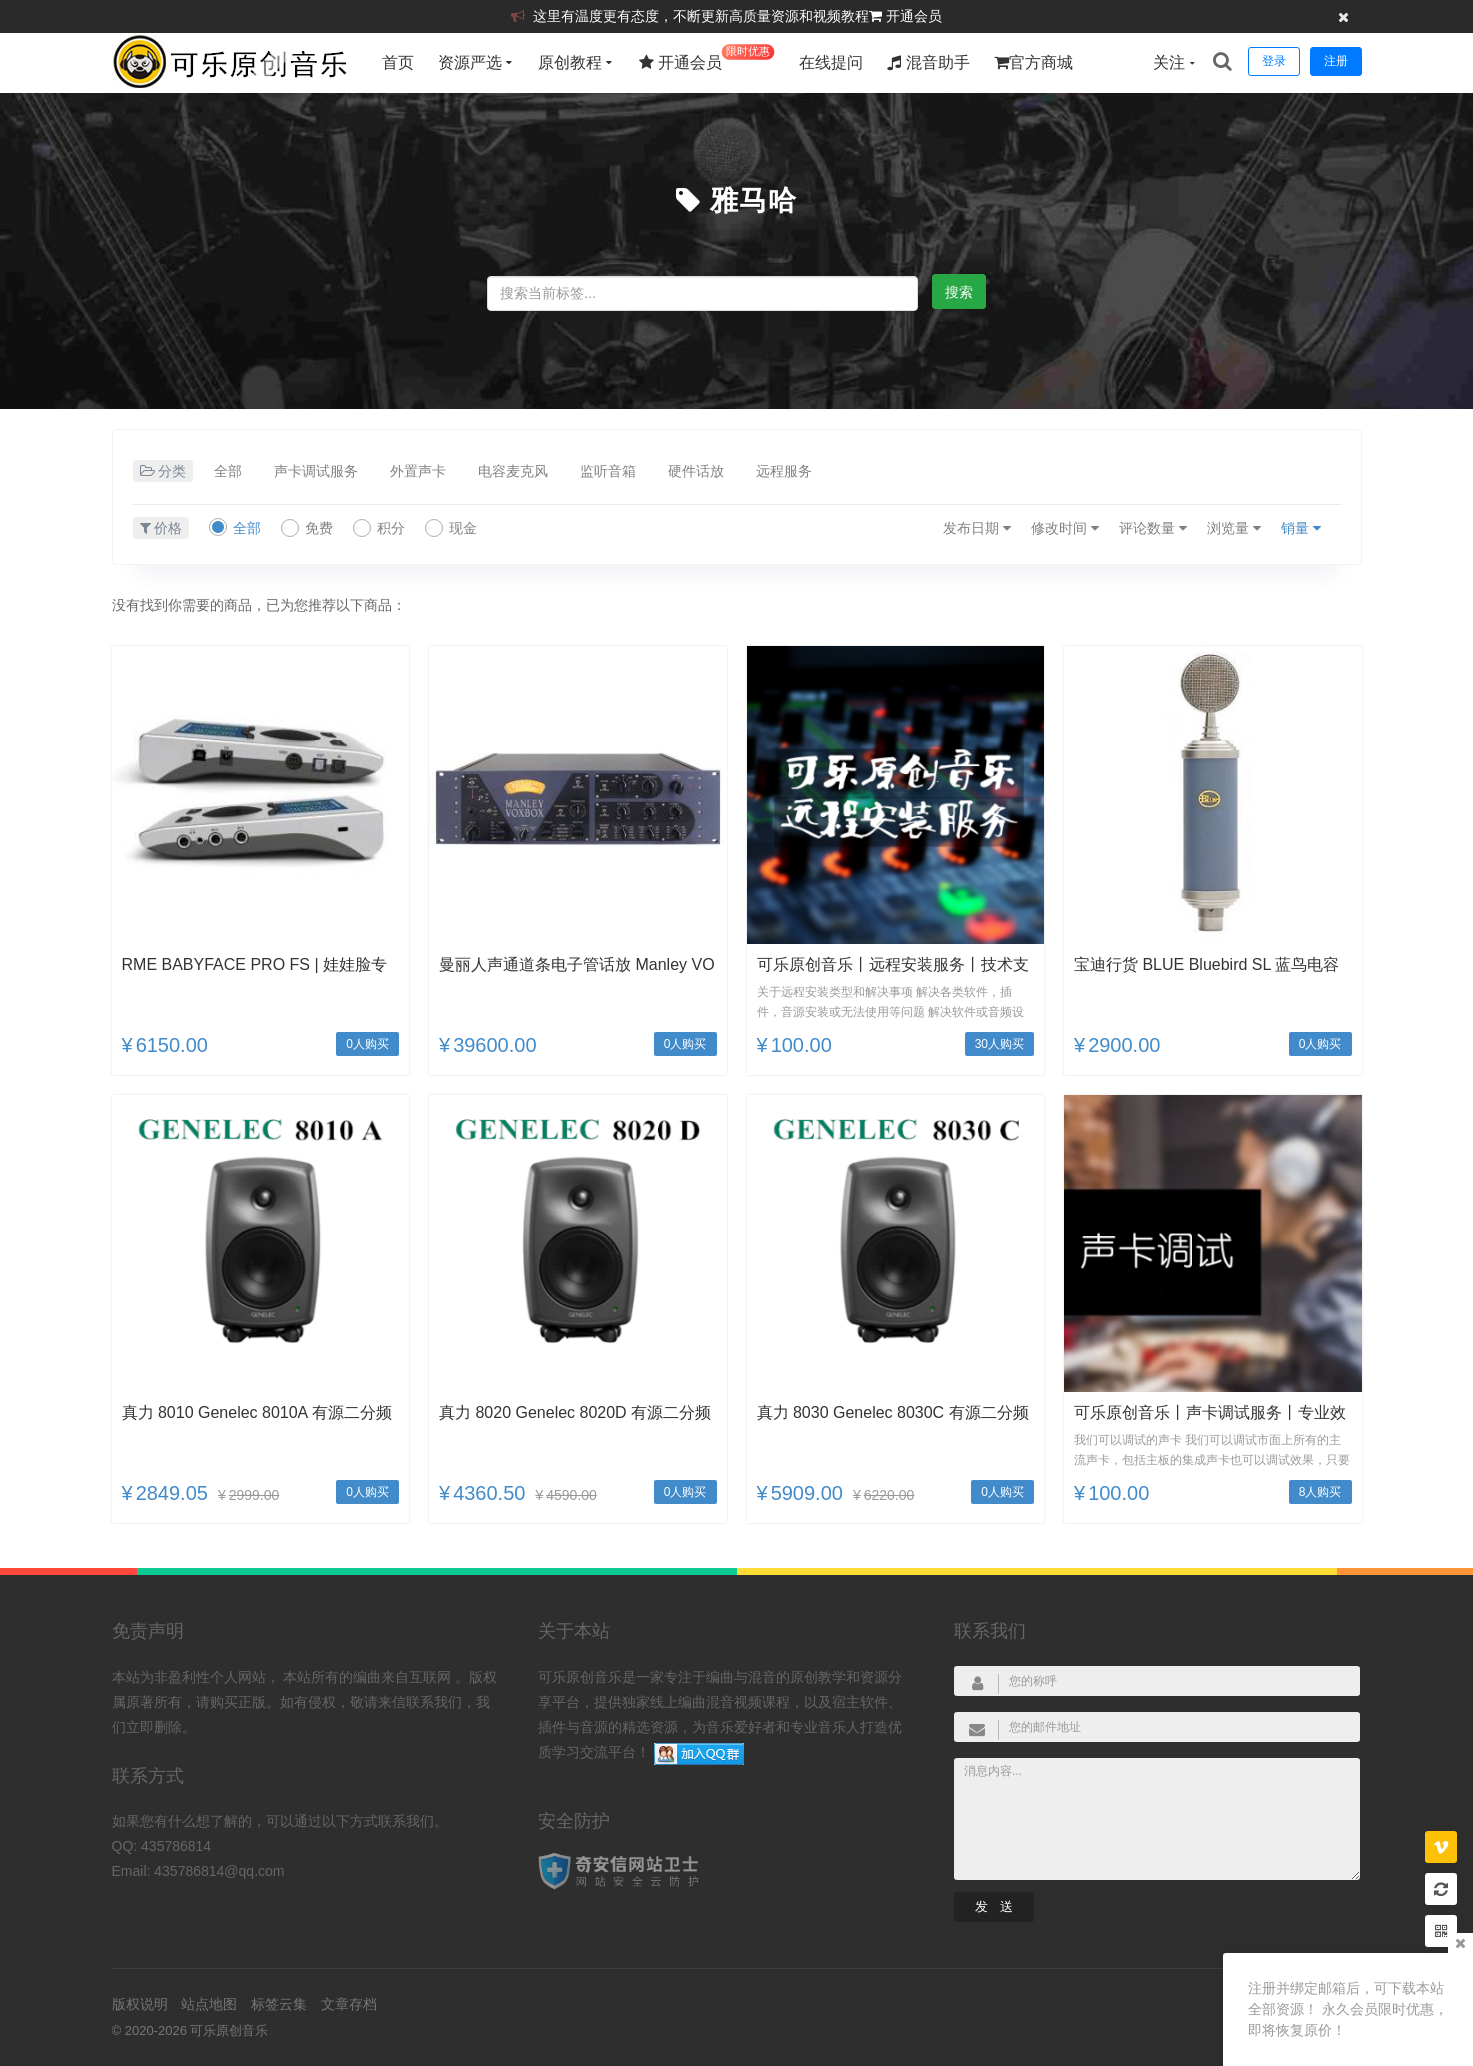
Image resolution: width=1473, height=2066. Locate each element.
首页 (398, 62)
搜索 (959, 292)
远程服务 (784, 471)
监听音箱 (608, 471)
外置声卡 (418, 471)
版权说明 (140, 2004)
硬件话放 (696, 471)
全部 (228, 471)
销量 (1301, 528)
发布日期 (977, 528)
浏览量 (1234, 528)
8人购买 (1320, 1492)
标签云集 (279, 2004)
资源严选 (470, 62)
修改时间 (1065, 528)
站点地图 (209, 2004)
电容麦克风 (513, 471)
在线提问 (831, 62)
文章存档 (349, 2004)
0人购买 (367, 1044)
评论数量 (1153, 528)
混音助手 (928, 62)
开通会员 (914, 16)
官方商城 (1033, 62)
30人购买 (999, 1044)
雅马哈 (753, 200)
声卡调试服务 (316, 471)
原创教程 (570, 62)
